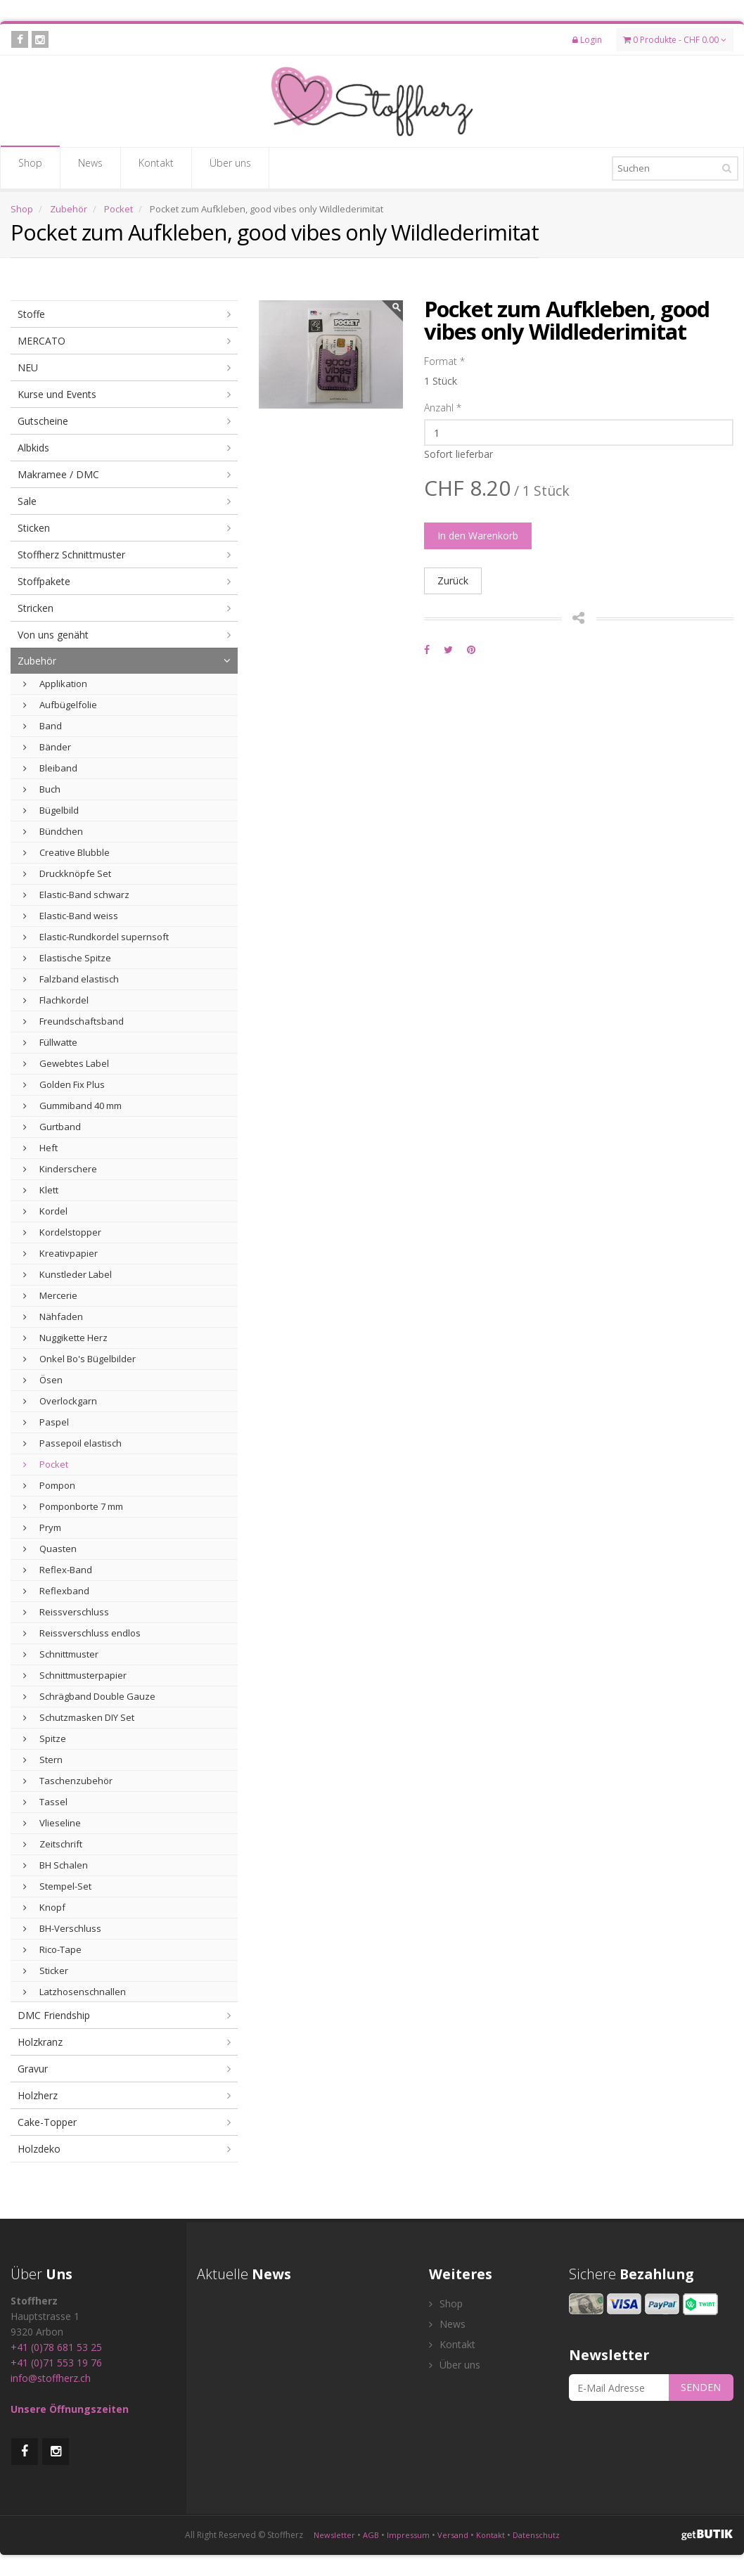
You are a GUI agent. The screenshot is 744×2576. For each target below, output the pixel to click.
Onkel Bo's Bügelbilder (79, 1358)
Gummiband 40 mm (72, 1105)
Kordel (45, 1211)
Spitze (44, 1738)
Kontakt (156, 167)
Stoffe (31, 314)
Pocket (118, 209)
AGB (371, 2535)
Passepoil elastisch (72, 1443)
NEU (28, 367)
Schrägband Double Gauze (89, 1696)
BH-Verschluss (62, 1928)
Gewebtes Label (66, 1063)
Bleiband (50, 768)
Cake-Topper (47, 2122)
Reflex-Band (57, 1569)
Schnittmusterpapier (75, 1675)
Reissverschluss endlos (82, 1633)
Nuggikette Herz (65, 1337)
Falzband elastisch (71, 979)
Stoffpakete (44, 581)
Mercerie (50, 1295)
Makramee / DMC (58, 474)
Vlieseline (52, 1822)
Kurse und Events (57, 394)
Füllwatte (50, 1042)
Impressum (408, 2535)
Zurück (452, 580)
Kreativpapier (60, 1253)
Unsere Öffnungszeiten (70, 2409)
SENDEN (701, 2387)
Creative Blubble (66, 852)
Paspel (46, 1422)
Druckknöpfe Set (67, 873)
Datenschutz (536, 2535)
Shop (30, 167)
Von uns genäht (53, 634)
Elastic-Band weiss (70, 915)
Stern (43, 1759)
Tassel (45, 1801)
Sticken (34, 527)
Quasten (50, 1548)
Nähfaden (53, 1316)
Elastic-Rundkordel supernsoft (96, 936)
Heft (40, 1147)
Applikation (55, 683)
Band (42, 725)
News (90, 167)
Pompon (49, 1485)
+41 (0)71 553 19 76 (56, 2362)
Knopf (44, 1907)
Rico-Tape (52, 1949)
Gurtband (52, 1126)
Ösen (43, 1379)
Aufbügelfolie (60, 704)
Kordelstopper (62, 1232)
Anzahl (442, 407)
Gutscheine (43, 421)
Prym (42, 1527)
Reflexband (56, 1590)
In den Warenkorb (477, 535)
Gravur (33, 2068)
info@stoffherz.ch (51, 2378)
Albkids (33, 447)
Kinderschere (60, 1168)
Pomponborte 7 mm (73, 1506)
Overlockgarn (60, 1401)
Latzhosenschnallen (74, 1991)
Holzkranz (40, 2042)
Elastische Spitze (67, 957)
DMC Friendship (54, 2015)
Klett (40, 1190)
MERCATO (41, 340)
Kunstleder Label (67, 1274)
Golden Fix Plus (64, 1084)
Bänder (47, 747)
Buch (41, 789)
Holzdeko (39, 2148)
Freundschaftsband (73, 1021)
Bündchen (53, 831)
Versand (452, 2535)
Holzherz (38, 2095)
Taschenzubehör (68, 1780)
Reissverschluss (66, 1612)
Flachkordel (56, 1000)
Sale (27, 501)
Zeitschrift (52, 1844)
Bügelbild (51, 810)
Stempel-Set (57, 1886)
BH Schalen (55, 1865)
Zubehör (68, 209)
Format (444, 361)
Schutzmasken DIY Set (78, 1717)
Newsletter (334, 2535)
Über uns (230, 167)
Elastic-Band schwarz (76, 894)
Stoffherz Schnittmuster (71, 554)
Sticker (45, 1970)
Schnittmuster (60, 1654)
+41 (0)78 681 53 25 (56, 2347)
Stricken (35, 608)
